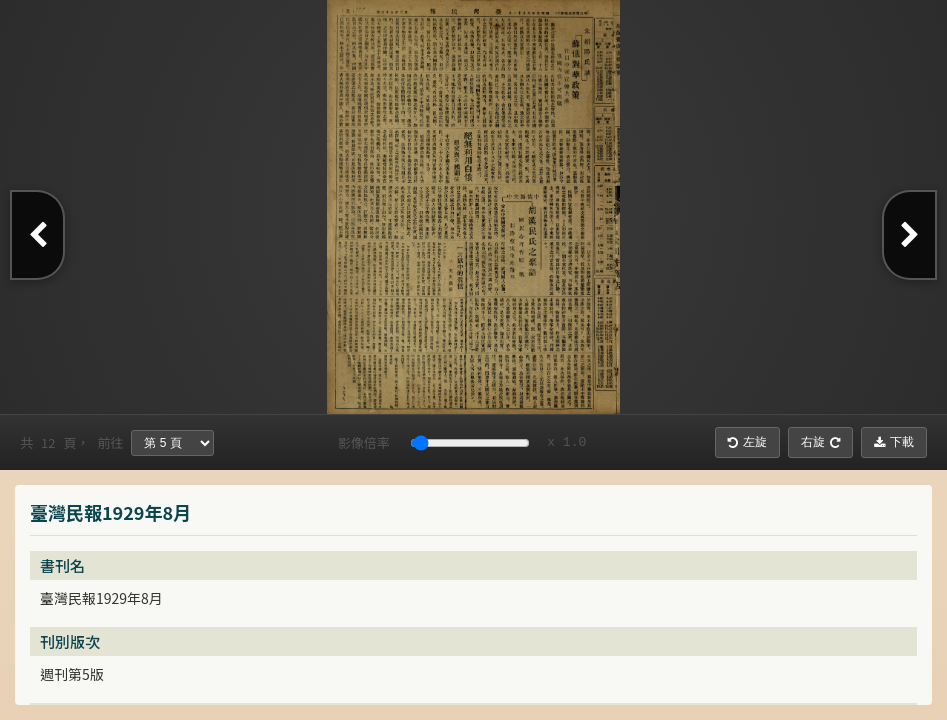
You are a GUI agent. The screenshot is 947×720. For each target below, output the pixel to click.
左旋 (747, 442)
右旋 (820, 442)
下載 (894, 442)
